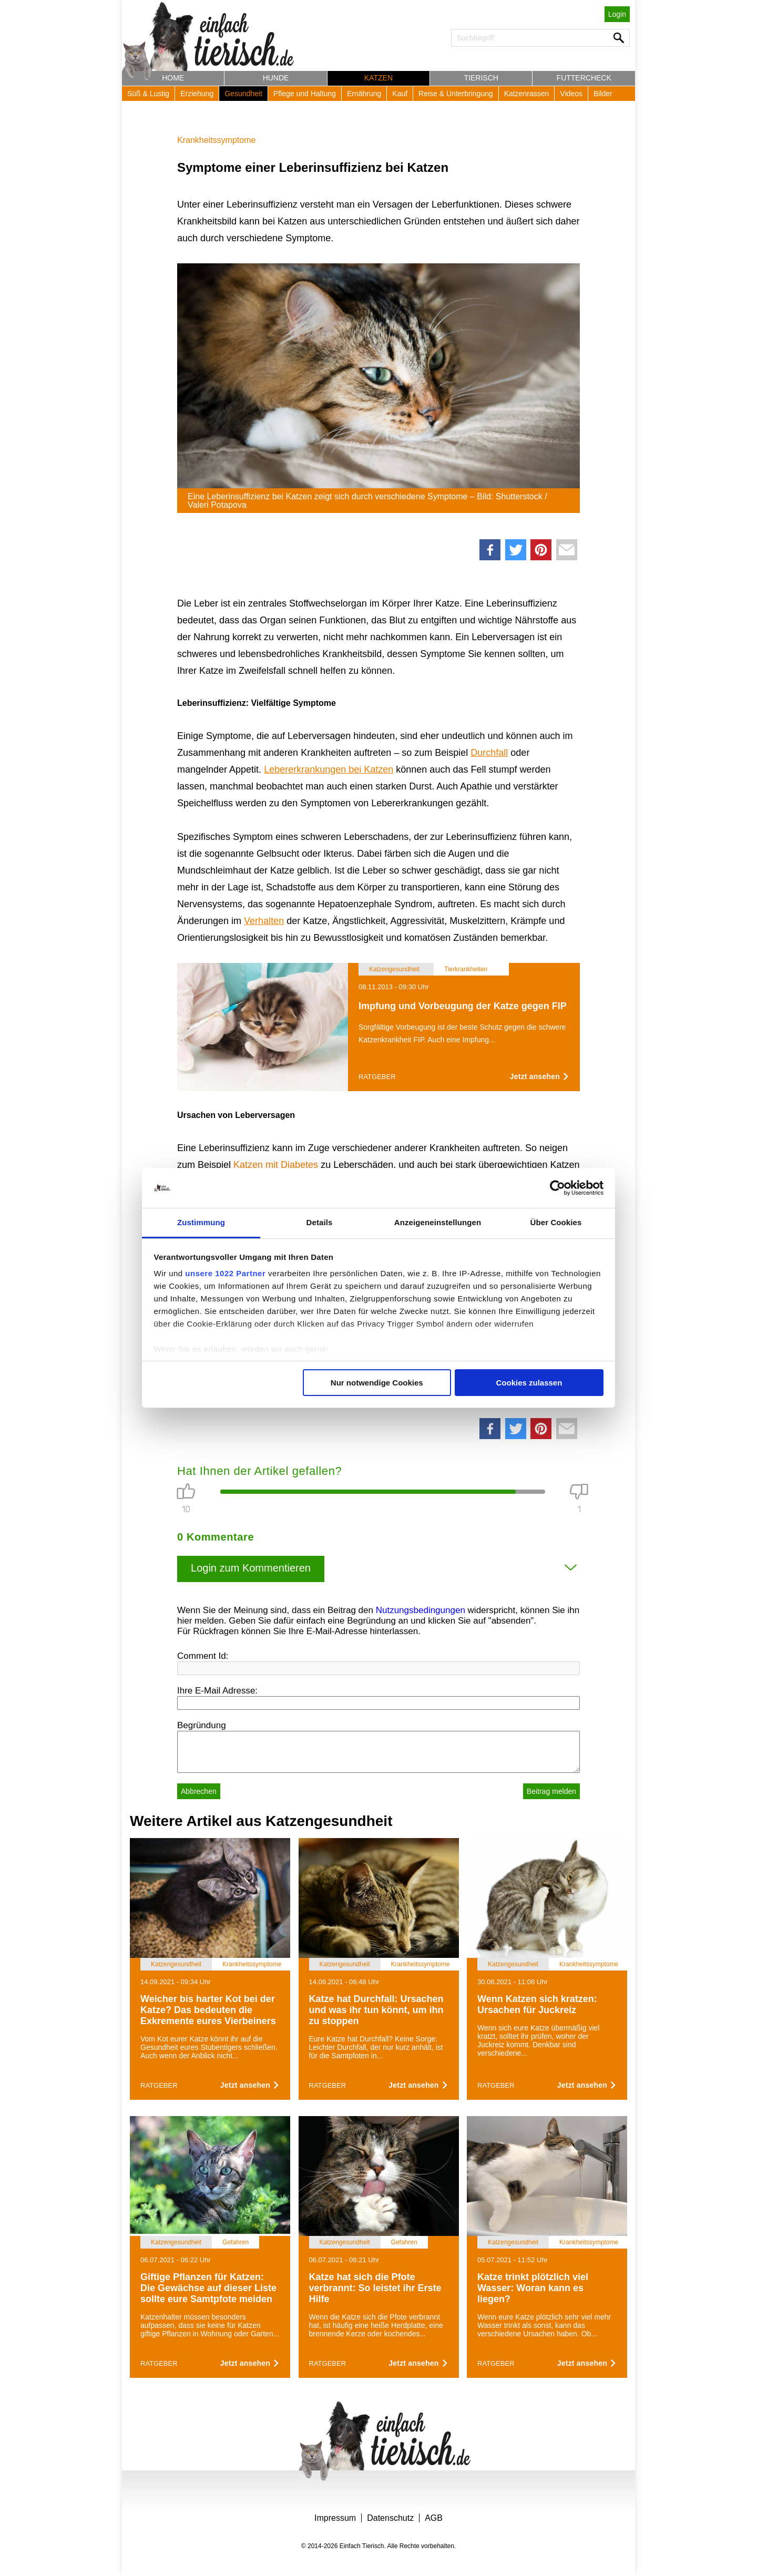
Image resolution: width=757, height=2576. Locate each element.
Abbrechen (199, 1791)
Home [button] (173, 78)
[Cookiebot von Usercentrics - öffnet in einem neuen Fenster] (557, 1188)
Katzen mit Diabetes (275, 1164)
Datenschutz (390, 2517)
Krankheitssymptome (216, 140)
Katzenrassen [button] (526, 93)
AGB (434, 2517)
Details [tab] (319, 1222)
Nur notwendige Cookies (377, 1382)
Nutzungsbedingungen (420, 1610)
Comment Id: (202, 1656)
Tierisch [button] (481, 78)
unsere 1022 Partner (225, 1273)
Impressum (335, 2517)
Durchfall (489, 752)
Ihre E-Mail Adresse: (217, 1691)
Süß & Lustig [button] (148, 93)
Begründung (201, 1725)
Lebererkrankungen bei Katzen (328, 769)
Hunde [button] (276, 78)
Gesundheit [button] (243, 93)
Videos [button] (571, 93)
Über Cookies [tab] (556, 1222)
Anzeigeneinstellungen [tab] (437, 1222)
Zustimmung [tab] (201, 1222)
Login (617, 14)
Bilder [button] (603, 93)
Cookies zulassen (529, 1382)
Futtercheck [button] (584, 78)
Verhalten (264, 921)
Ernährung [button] (364, 93)
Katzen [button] (378, 78)
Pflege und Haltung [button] (304, 93)
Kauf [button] (399, 93)
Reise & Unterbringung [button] (455, 93)
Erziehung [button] (196, 93)
